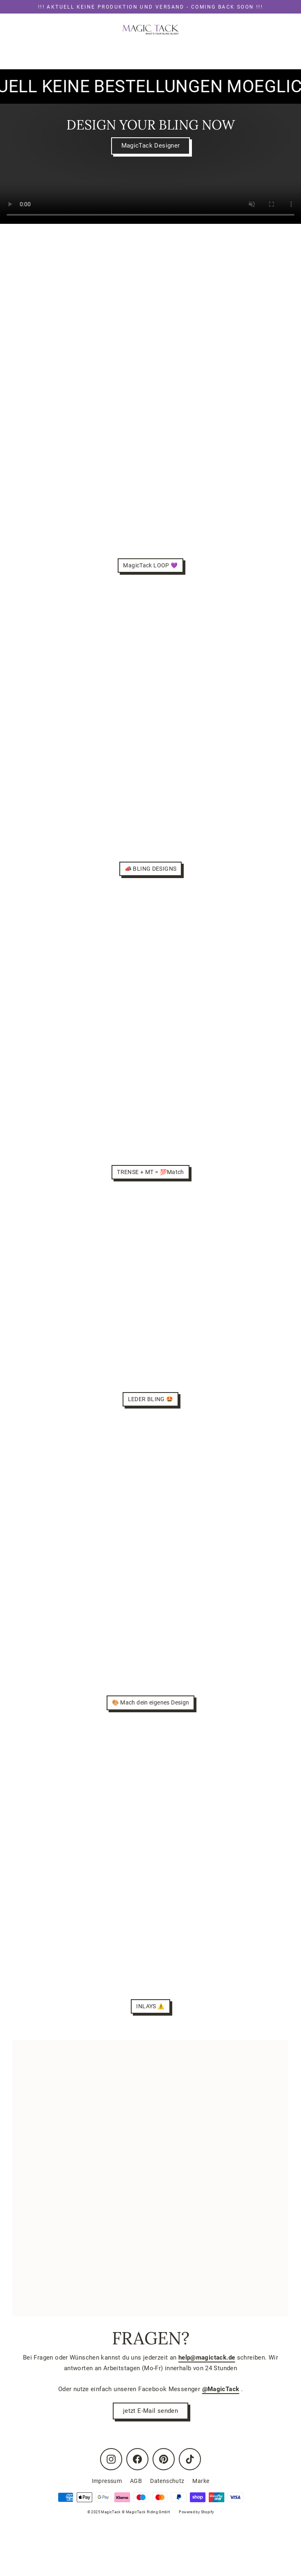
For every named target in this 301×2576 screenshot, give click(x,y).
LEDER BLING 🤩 (150, 1399)
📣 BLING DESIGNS (151, 868)
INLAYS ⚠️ (150, 2006)
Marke (200, 2481)
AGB (136, 2481)
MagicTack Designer (150, 145)
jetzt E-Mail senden (150, 2410)
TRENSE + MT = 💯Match (150, 1172)
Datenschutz (167, 2481)
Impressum (107, 2481)
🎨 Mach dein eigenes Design (150, 1702)
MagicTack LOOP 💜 (150, 565)
